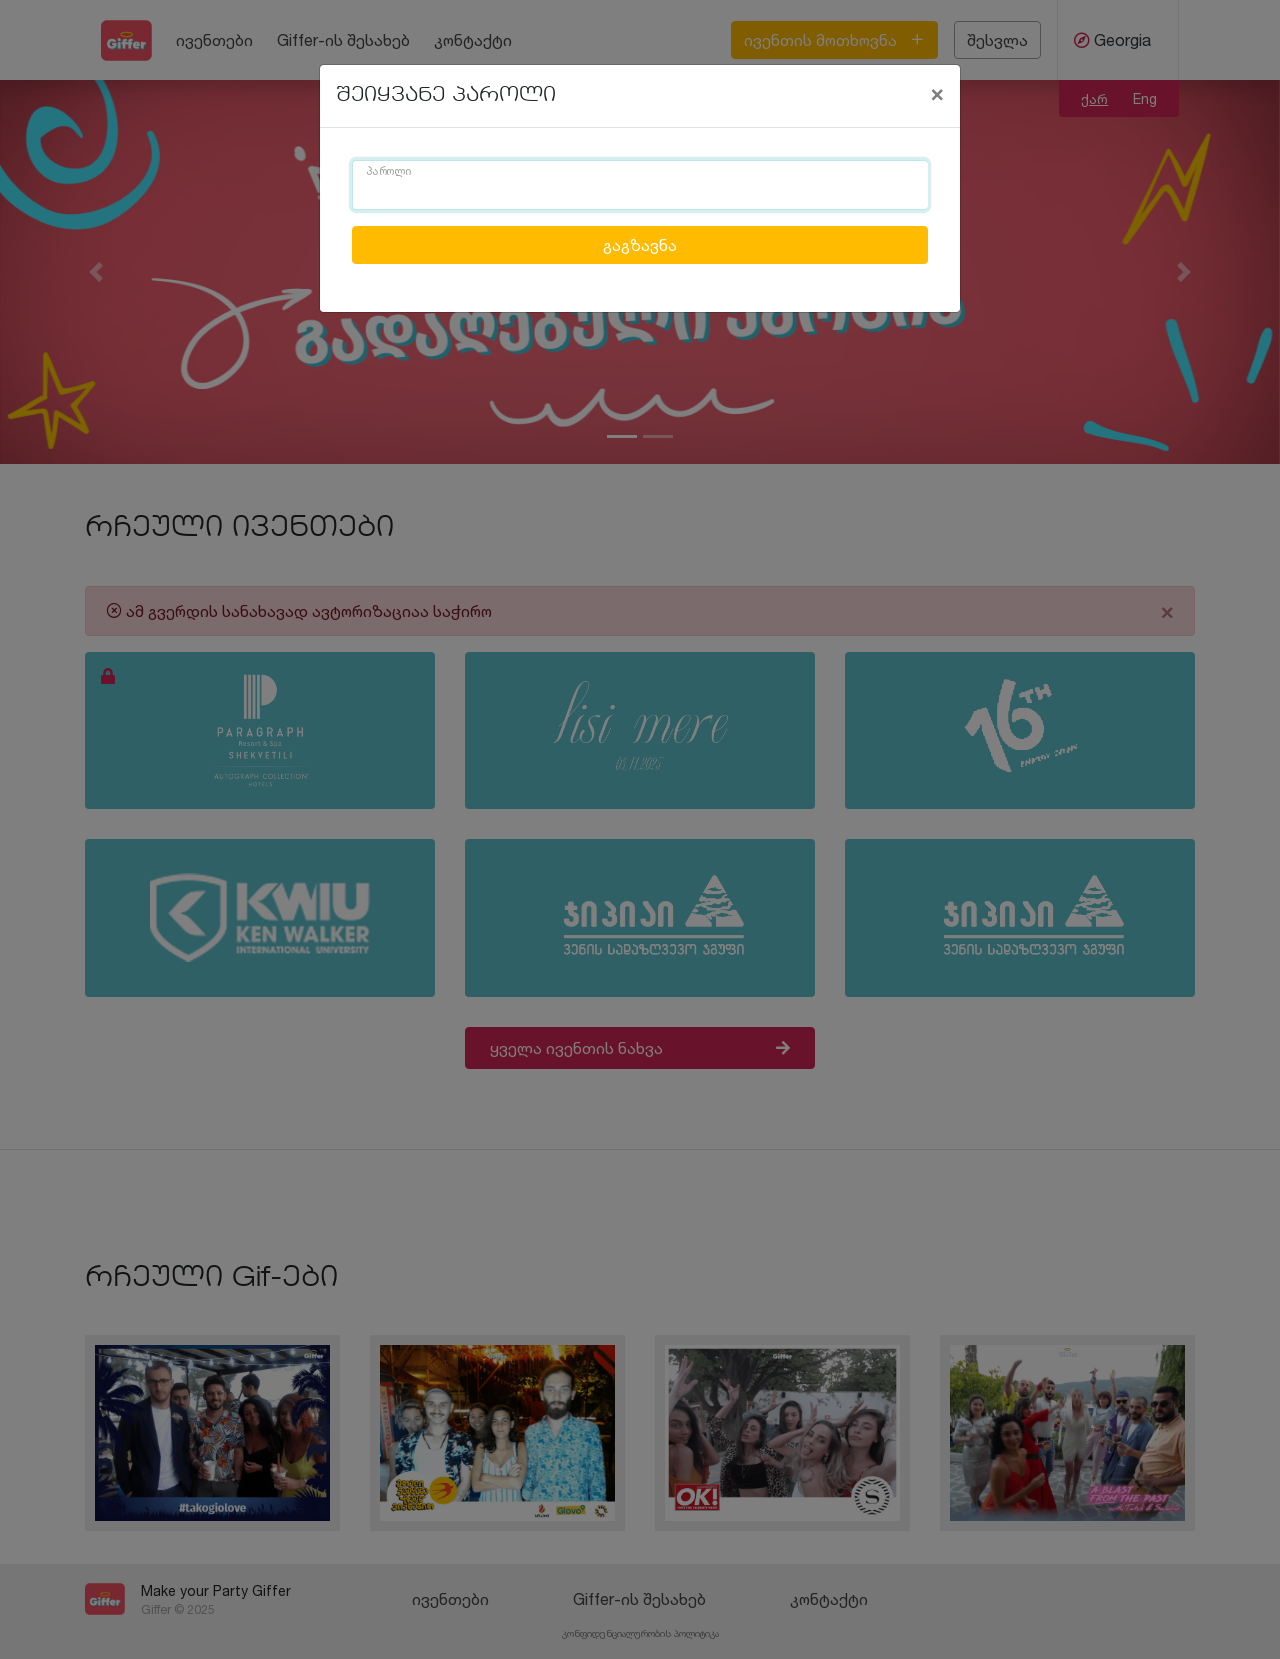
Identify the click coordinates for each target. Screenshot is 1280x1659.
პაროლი (389, 172)
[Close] (937, 93)
